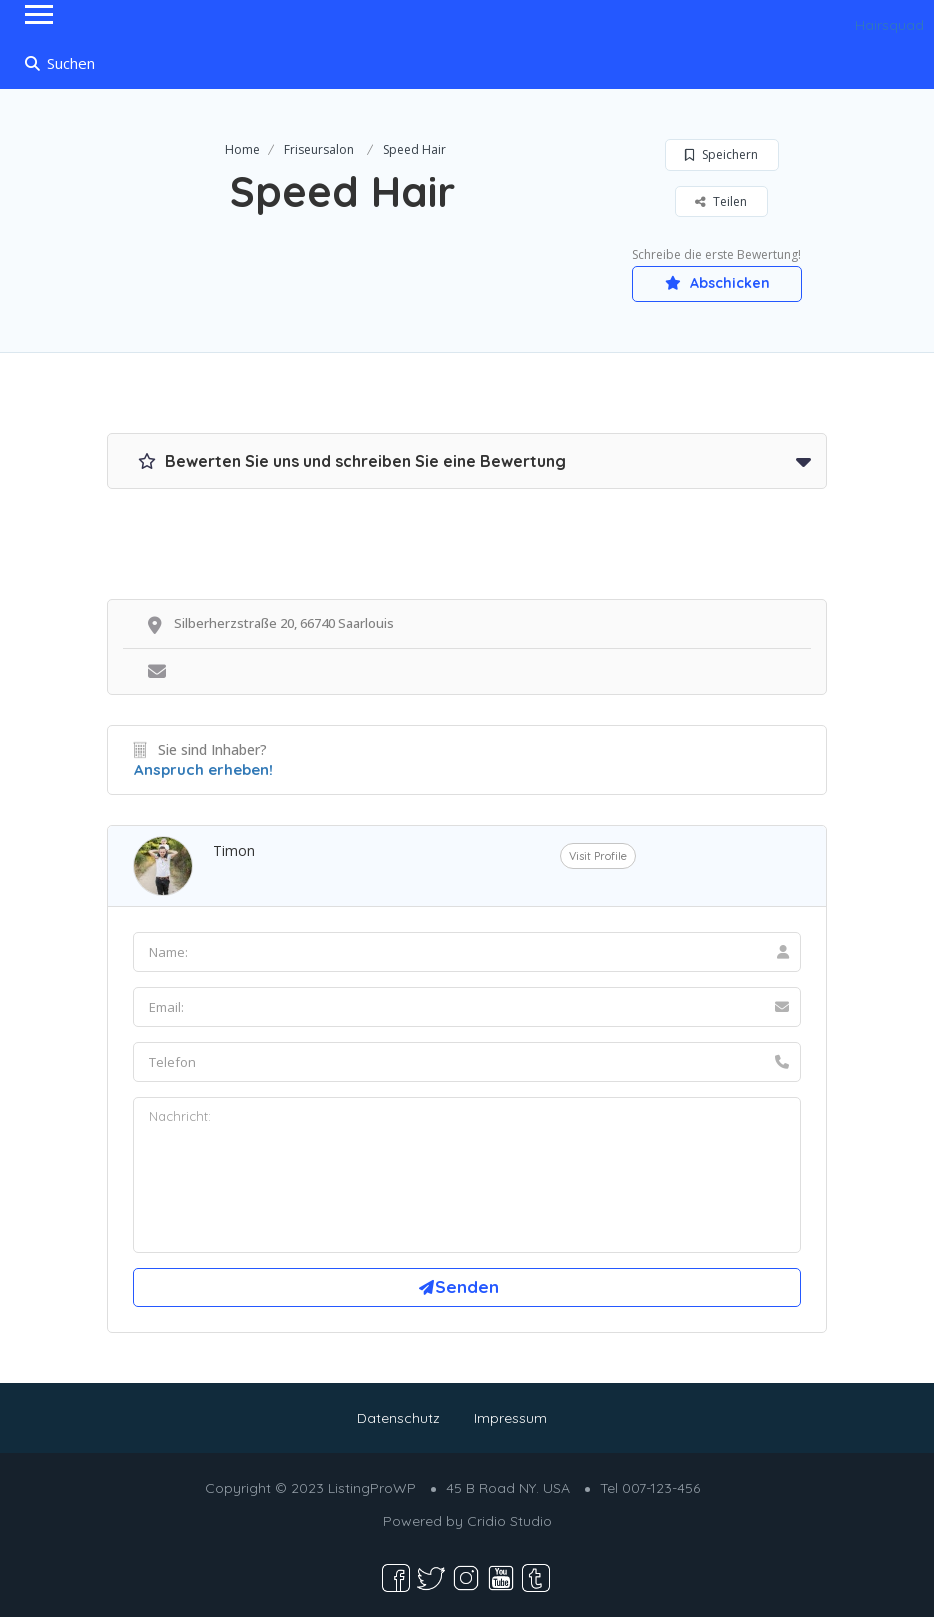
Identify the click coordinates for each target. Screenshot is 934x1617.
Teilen (721, 201)
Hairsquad (889, 25)
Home (242, 149)
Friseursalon (319, 149)
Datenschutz (398, 1418)
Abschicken (717, 283)
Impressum (510, 1418)
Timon (234, 850)
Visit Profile (598, 856)
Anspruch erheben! (203, 769)
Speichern (721, 154)
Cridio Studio (509, 1521)
